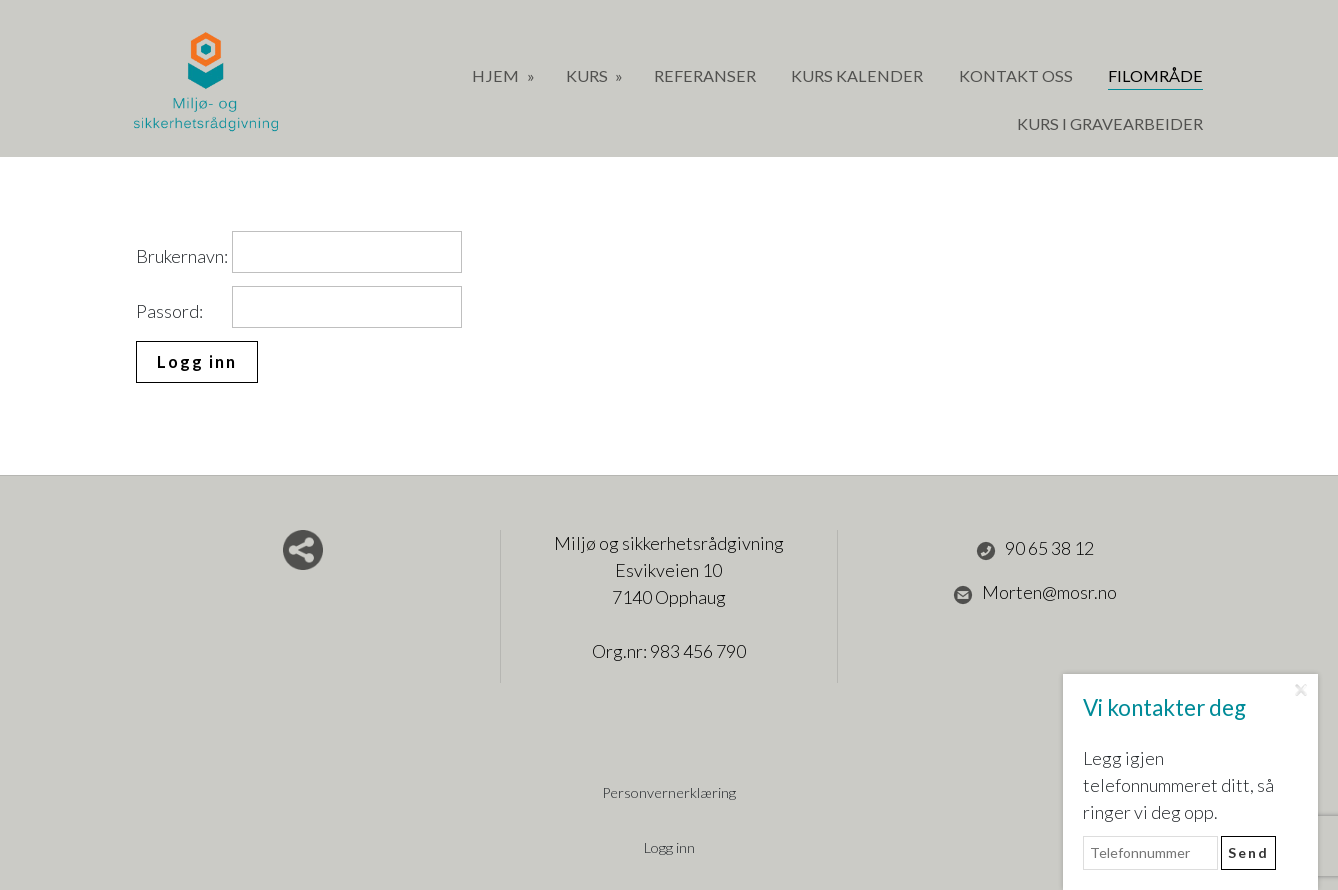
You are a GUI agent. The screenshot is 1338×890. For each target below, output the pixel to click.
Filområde (1155, 75)
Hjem (497, 75)
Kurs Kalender (857, 75)
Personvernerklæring (669, 792)
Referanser (705, 75)
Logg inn (669, 847)
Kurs (588, 75)
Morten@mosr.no (1035, 593)
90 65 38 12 (1035, 549)
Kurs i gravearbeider (1110, 123)
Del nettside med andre (303, 550)
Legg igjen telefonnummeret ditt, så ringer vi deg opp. (1178, 785)
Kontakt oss (1016, 75)
